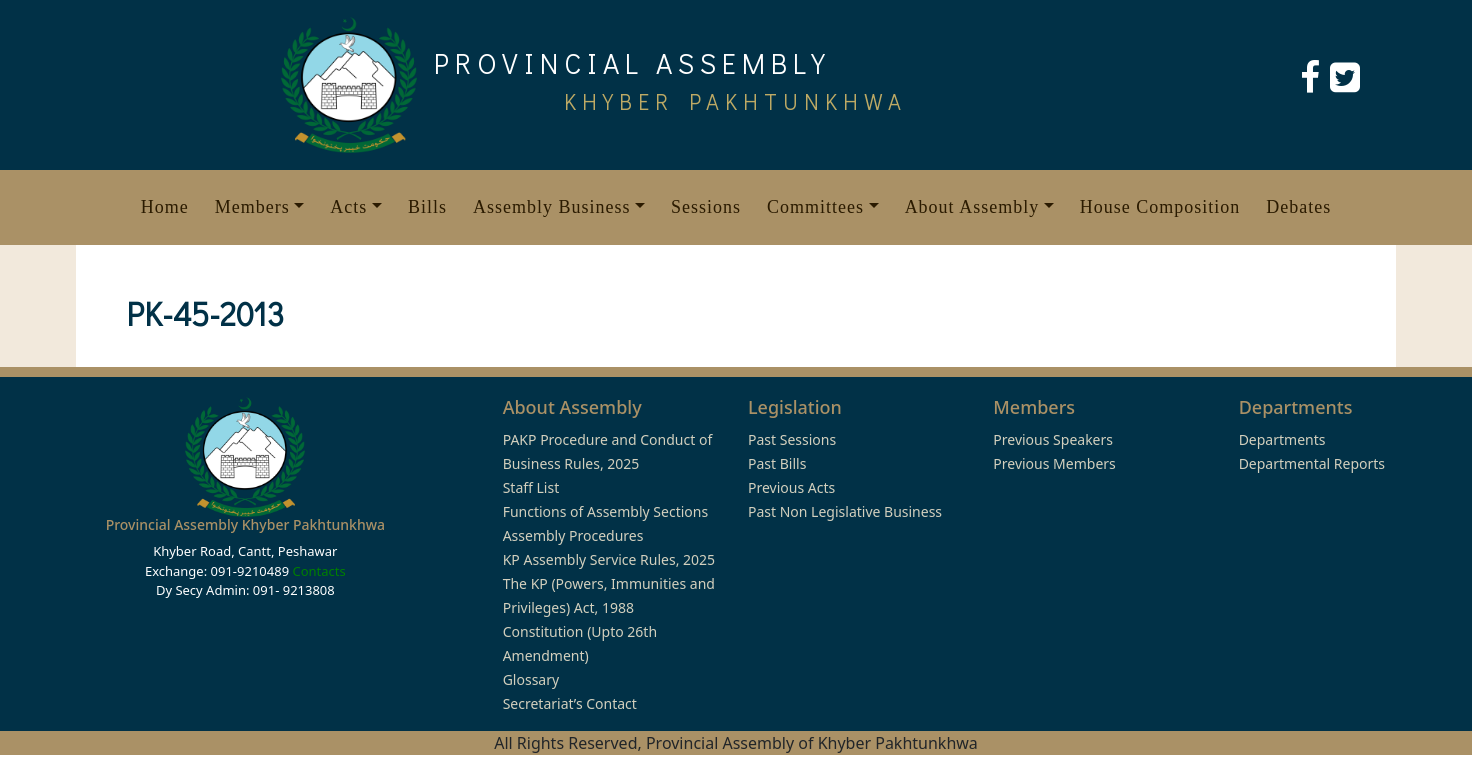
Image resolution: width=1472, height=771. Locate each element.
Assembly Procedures (573, 535)
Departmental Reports (1312, 463)
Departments (1282, 439)
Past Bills (777, 463)
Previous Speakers (1053, 439)
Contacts (318, 571)
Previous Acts (791, 487)
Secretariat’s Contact (570, 703)
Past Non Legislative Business (845, 511)
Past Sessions (792, 439)
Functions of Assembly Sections (606, 511)
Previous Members (1054, 463)
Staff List (531, 487)
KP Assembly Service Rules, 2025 (609, 559)
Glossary (531, 679)
